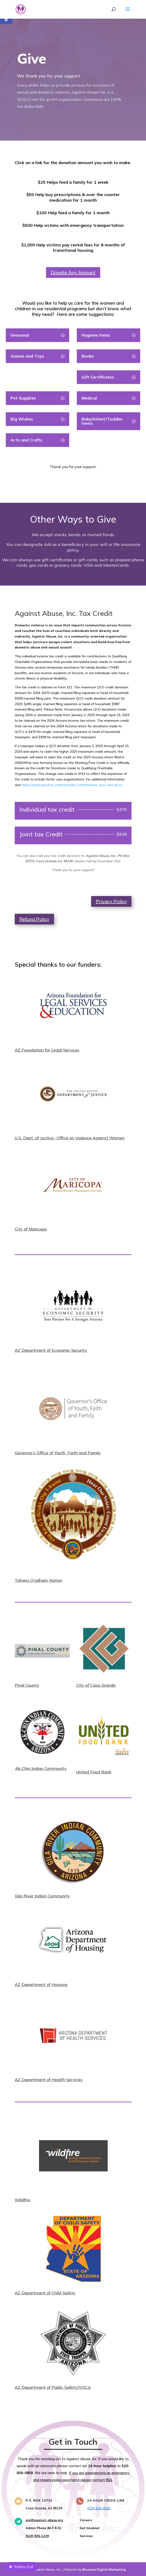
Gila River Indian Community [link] (42, 1896)
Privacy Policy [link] (111, 901)
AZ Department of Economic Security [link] (51, 1350)
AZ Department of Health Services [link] (48, 2079)
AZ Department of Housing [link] (41, 1984)
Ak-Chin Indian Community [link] (41, 1768)
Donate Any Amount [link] (73, 272)
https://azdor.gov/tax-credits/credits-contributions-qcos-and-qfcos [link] (72, 785)
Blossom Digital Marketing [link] (104, 2569)
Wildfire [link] (22, 2200)
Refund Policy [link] (34, 919)
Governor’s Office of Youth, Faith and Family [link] (58, 1452)
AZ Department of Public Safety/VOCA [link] (53, 2387)
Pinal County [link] (27, 1685)
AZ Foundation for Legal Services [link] (47, 1050)
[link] (21, 9)
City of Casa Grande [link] (96, 1685)
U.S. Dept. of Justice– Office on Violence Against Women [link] (70, 1138)
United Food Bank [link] (93, 1772)
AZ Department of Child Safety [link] (45, 2293)
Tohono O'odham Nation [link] (38, 1580)
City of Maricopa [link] (31, 1229)
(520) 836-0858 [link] (98, 2508)
